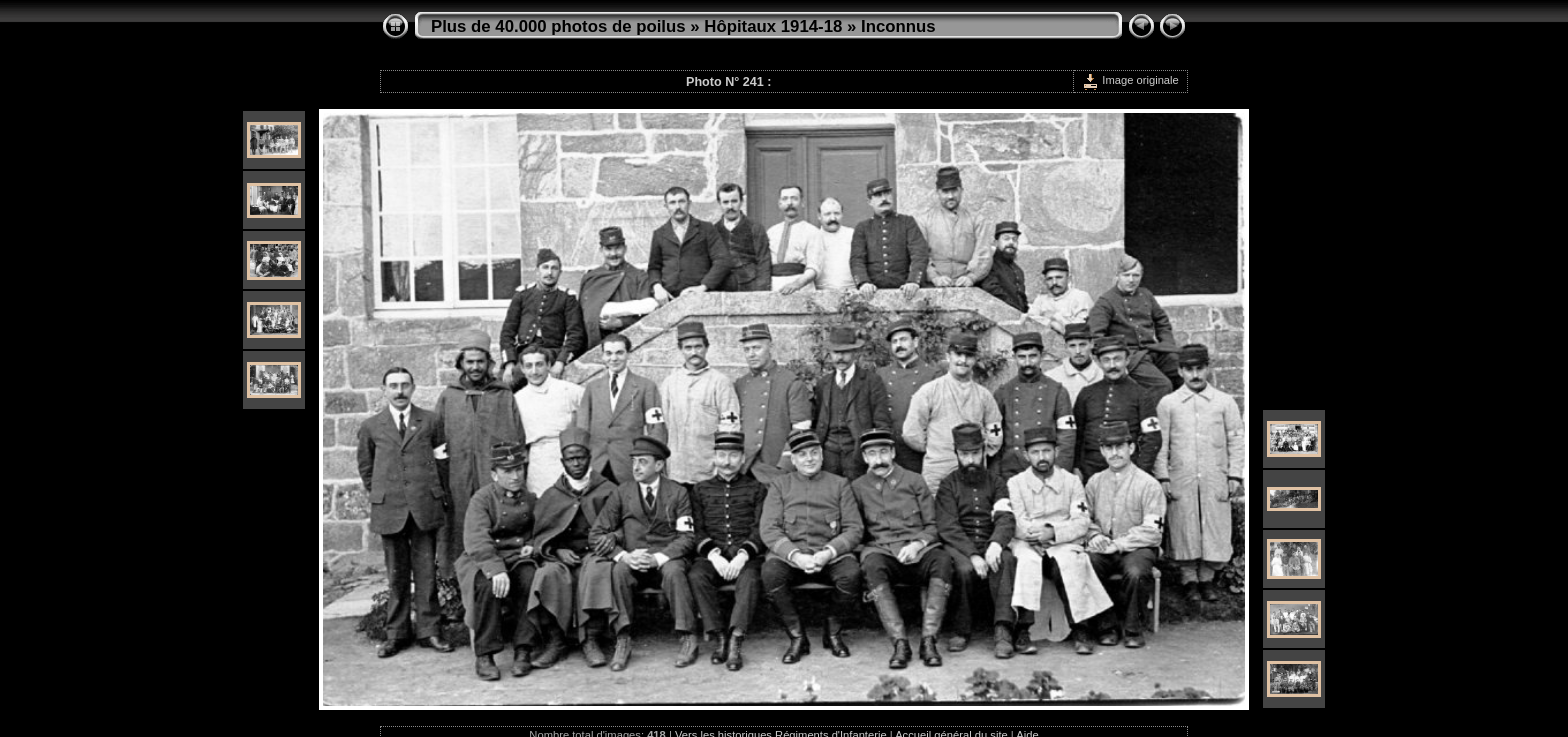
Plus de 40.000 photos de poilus (558, 26)
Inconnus (898, 26)
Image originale (1130, 80)
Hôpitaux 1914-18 (773, 26)
